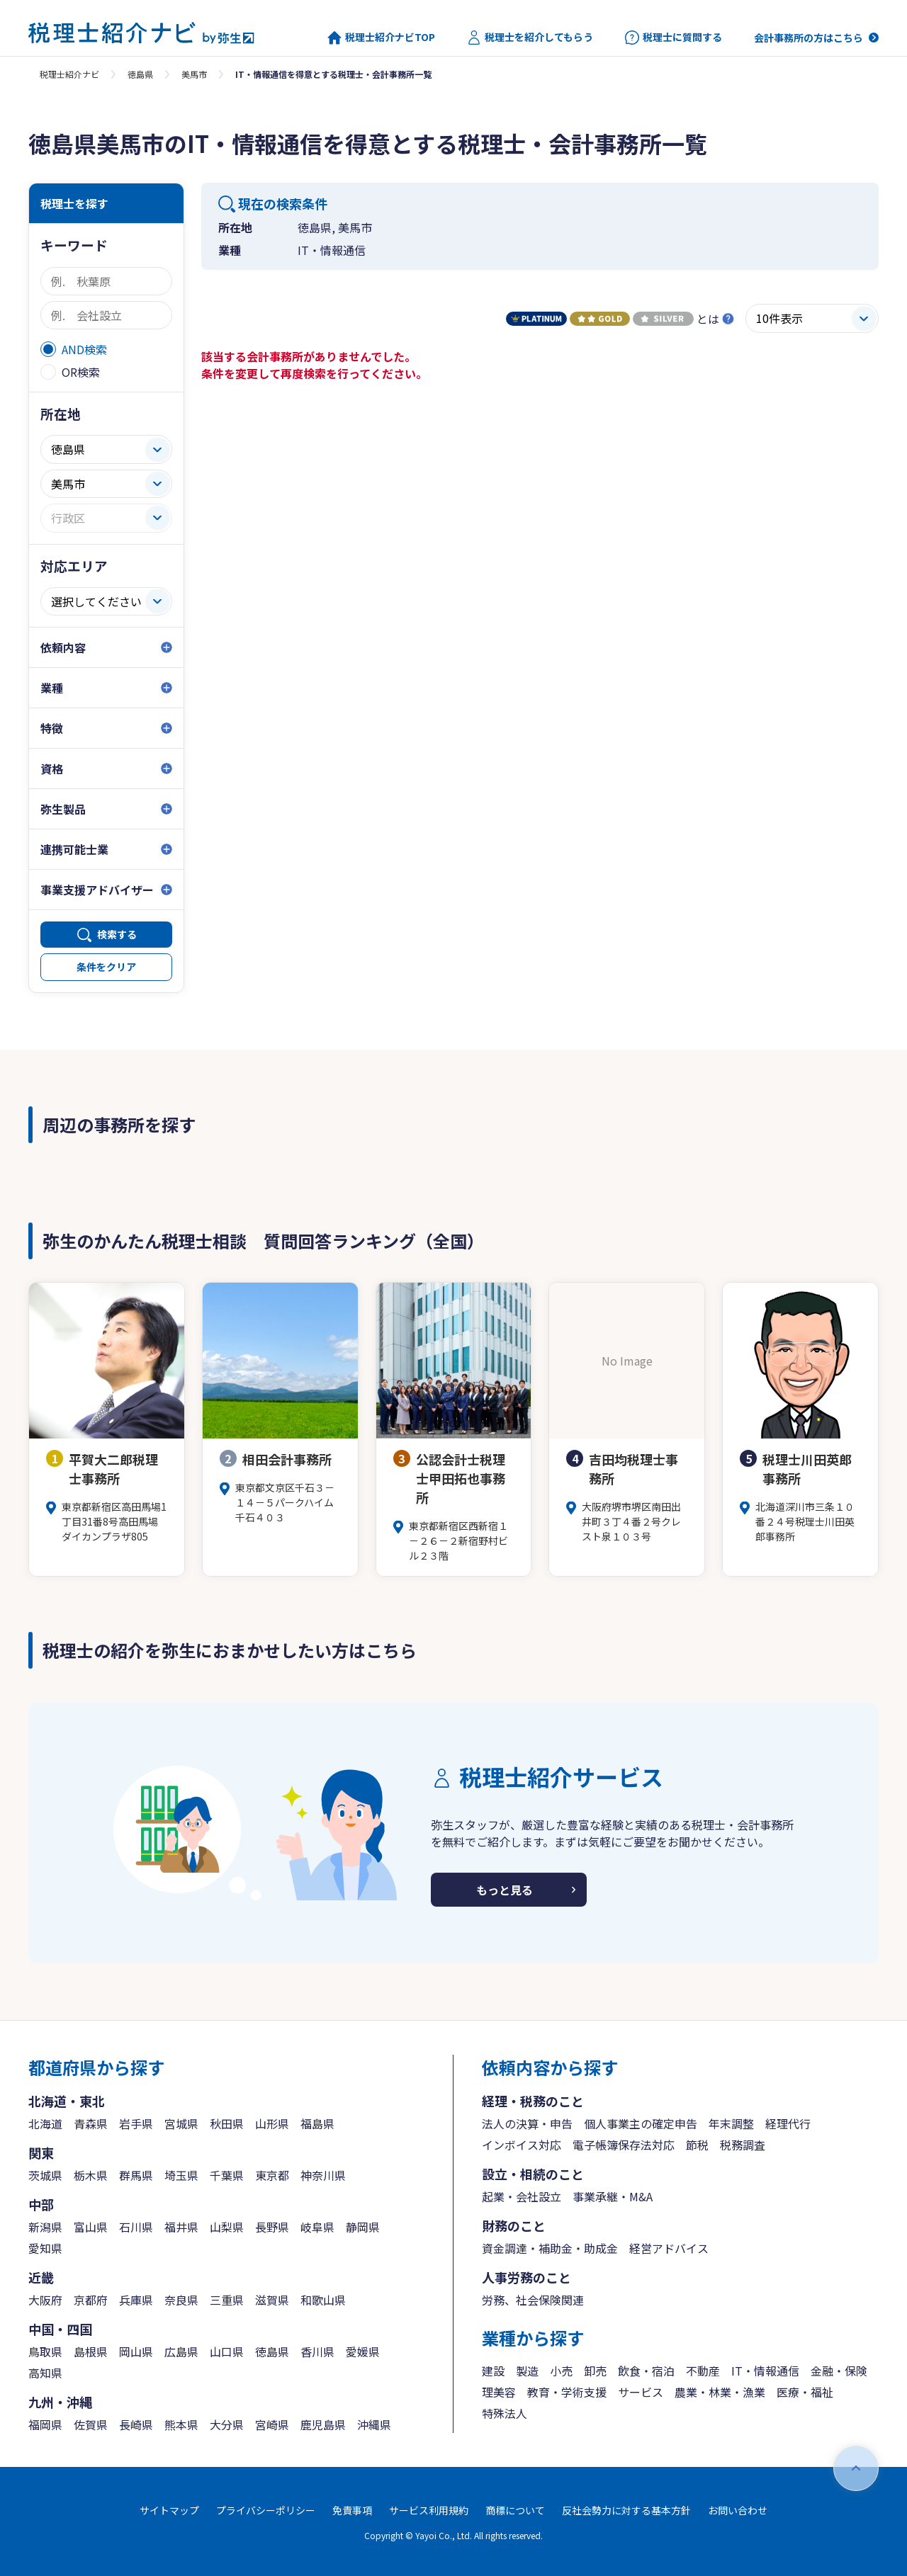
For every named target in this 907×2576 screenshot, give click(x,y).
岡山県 (136, 2351)
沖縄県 (374, 2424)
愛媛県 (363, 2351)
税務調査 (742, 2144)
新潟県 (45, 2226)
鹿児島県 (323, 2424)
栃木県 (91, 2175)
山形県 (272, 2123)
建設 (493, 2370)
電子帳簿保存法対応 (624, 2144)
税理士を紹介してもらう (530, 37)
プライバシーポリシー (265, 2510)
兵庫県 (136, 2299)
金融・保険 (839, 2370)
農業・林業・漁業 (720, 2391)
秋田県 (227, 2123)
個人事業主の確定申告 (640, 2123)
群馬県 (136, 2175)
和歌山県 (323, 2299)
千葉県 (227, 2175)
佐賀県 (91, 2424)
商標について (515, 2510)
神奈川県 (323, 2175)
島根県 (91, 2351)
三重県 (227, 2299)
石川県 (136, 2226)
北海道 (45, 2123)
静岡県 (363, 2226)
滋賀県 (272, 2299)
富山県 (91, 2226)
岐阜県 (317, 2226)
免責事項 (352, 2510)
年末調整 (731, 2123)
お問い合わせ (737, 2510)
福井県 (181, 2226)
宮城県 (181, 2123)
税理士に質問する (673, 37)
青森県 (91, 2123)
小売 (561, 2370)
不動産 (703, 2370)
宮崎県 (272, 2424)
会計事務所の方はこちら (808, 37)
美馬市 (194, 74)
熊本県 (181, 2424)
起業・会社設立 (521, 2196)
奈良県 (181, 2299)
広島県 (181, 2351)
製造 (527, 2370)
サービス (640, 2391)
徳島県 (140, 74)
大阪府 (45, 2299)
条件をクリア (106, 967)
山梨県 (227, 2226)
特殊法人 (504, 2413)
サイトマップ (169, 2510)
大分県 (227, 2424)
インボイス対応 (521, 2144)
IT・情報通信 (765, 2370)
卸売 (595, 2370)
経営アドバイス (669, 2248)
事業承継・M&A (613, 2196)
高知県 (45, 2372)
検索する (117, 934)
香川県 (317, 2351)
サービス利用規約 (428, 2510)
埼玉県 (181, 2175)
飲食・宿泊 (646, 2370)
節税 (697, 2144)
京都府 (91, 2299)
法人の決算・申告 (527, 2123)
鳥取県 (45, 2351)
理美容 (499, 2391)
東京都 (272, 2175)
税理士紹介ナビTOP (381, 37)
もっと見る (504, 1889)
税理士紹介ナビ (69, 74)
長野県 (272, 2226)
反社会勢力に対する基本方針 (626, 2510)
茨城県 (45, 2175)
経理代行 (788, 2123)
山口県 (227, 2351)
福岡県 (45, 2424)
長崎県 (136, 2424)
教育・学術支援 (567, 2391)
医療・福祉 (805, 2391)
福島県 (317, 2123)
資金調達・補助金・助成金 (550, 2248)
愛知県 (45, 2248)
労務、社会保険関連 (533, 2299)
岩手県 (136, 2123)
